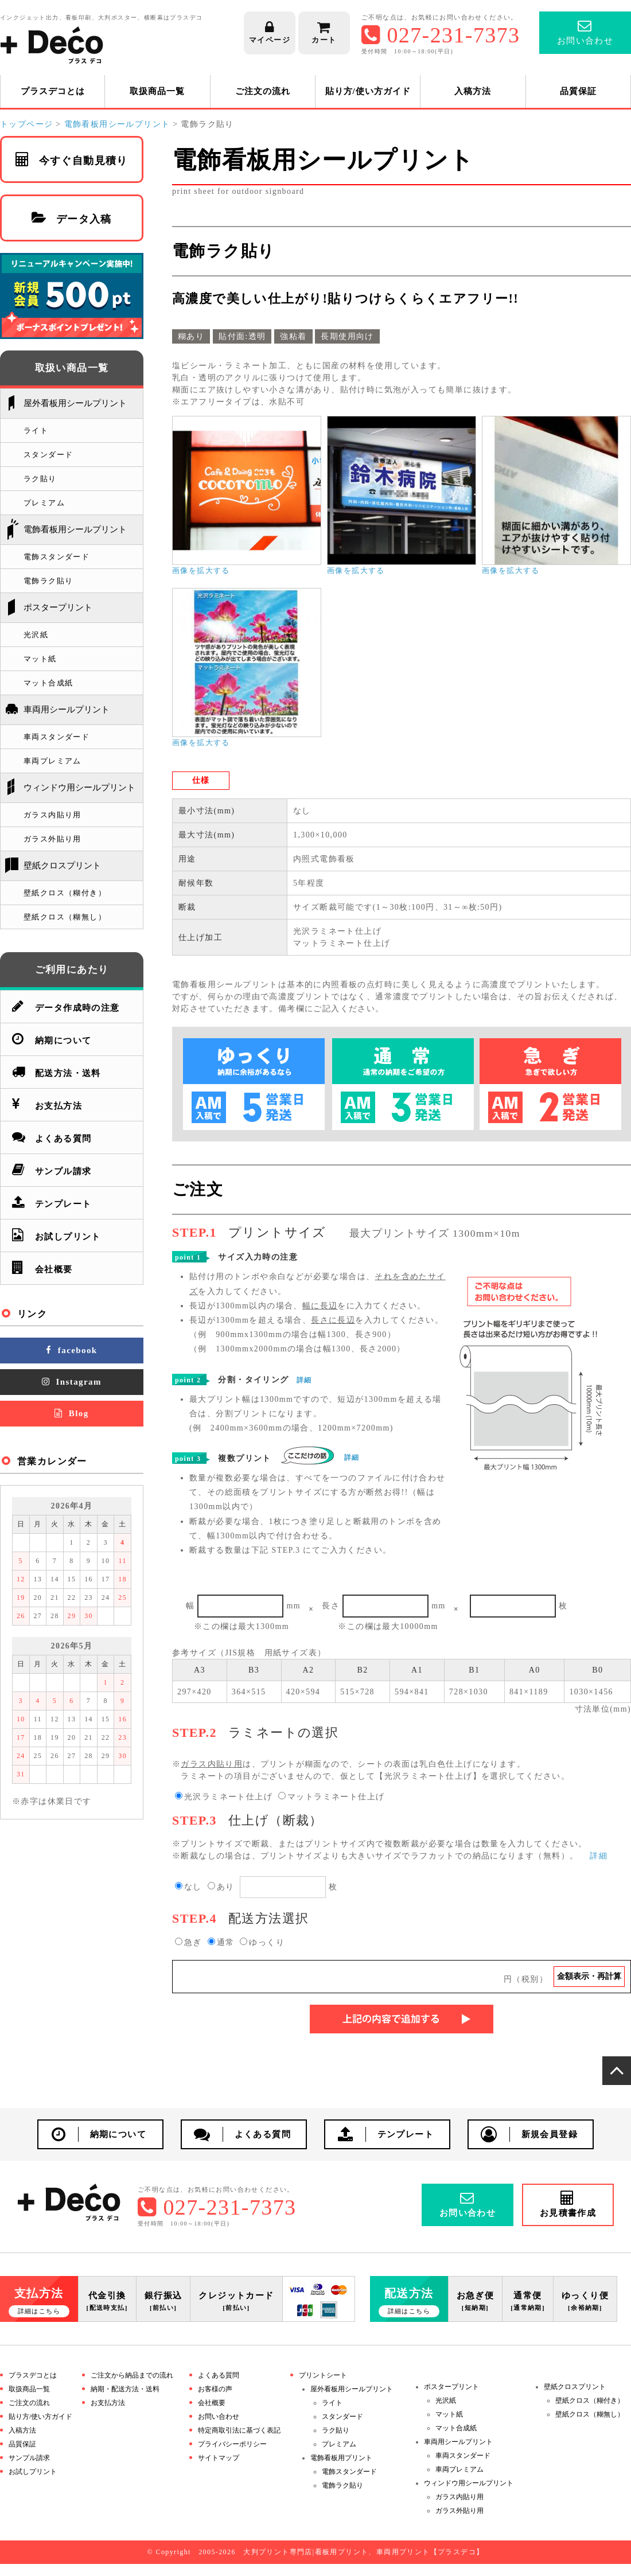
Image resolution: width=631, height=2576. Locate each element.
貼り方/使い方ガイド (368, 91)
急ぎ (188, 1942)
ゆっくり (262, 1942)
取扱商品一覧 (157, 91)
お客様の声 (215, 2389)
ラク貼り (40, 478)
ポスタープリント (58, 607)
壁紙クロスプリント (62, 865)
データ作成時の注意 (66, 1005)
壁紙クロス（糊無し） (65, 917)
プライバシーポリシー (232, 2444)
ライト (36, 430)
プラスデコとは (53, 91)
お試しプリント (56, 1234)
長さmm (383, 1605)
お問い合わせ (218, 2417)
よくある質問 (51, 1136)
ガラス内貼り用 (52, 814)
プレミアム (44, 502)
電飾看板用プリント (341, 2458)
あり (221, 1887)
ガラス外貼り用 (52, 839)
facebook (71, 1350)
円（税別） (426, 1976)
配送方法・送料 (56, 1071)
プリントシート (323, 2375)
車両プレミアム (52, 761)
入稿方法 (472, 91)
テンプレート (51, 1202)
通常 (221, 1942)
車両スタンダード (56, 736)
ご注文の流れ (262, 91)
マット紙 (40, 658)
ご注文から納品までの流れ (132, 2375)
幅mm (243, 1605)
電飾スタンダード (56, 556)
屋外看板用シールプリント (75, 403)
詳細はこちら (39, 2311)
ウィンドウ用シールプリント (79, 787)
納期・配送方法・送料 (125, 2389)
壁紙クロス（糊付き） (65, 892)
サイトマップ (218, 2458)
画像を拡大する (201, 571)
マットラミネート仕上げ (331, 1796)
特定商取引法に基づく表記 (239, 2430)
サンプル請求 (51, 1169)
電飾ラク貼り (48, 580)
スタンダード (48, 454)
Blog (71, 1413)
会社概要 (42, 1267)
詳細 (304, 1380)
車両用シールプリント (67, 709)
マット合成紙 (48, 683)
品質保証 (578, 91)
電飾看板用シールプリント (75, 529)
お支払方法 (47, 1103)
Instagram (72, 1381)
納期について (51, 1038)
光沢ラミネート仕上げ (223, 1796)
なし (188, 1887)
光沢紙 (36, 634)
